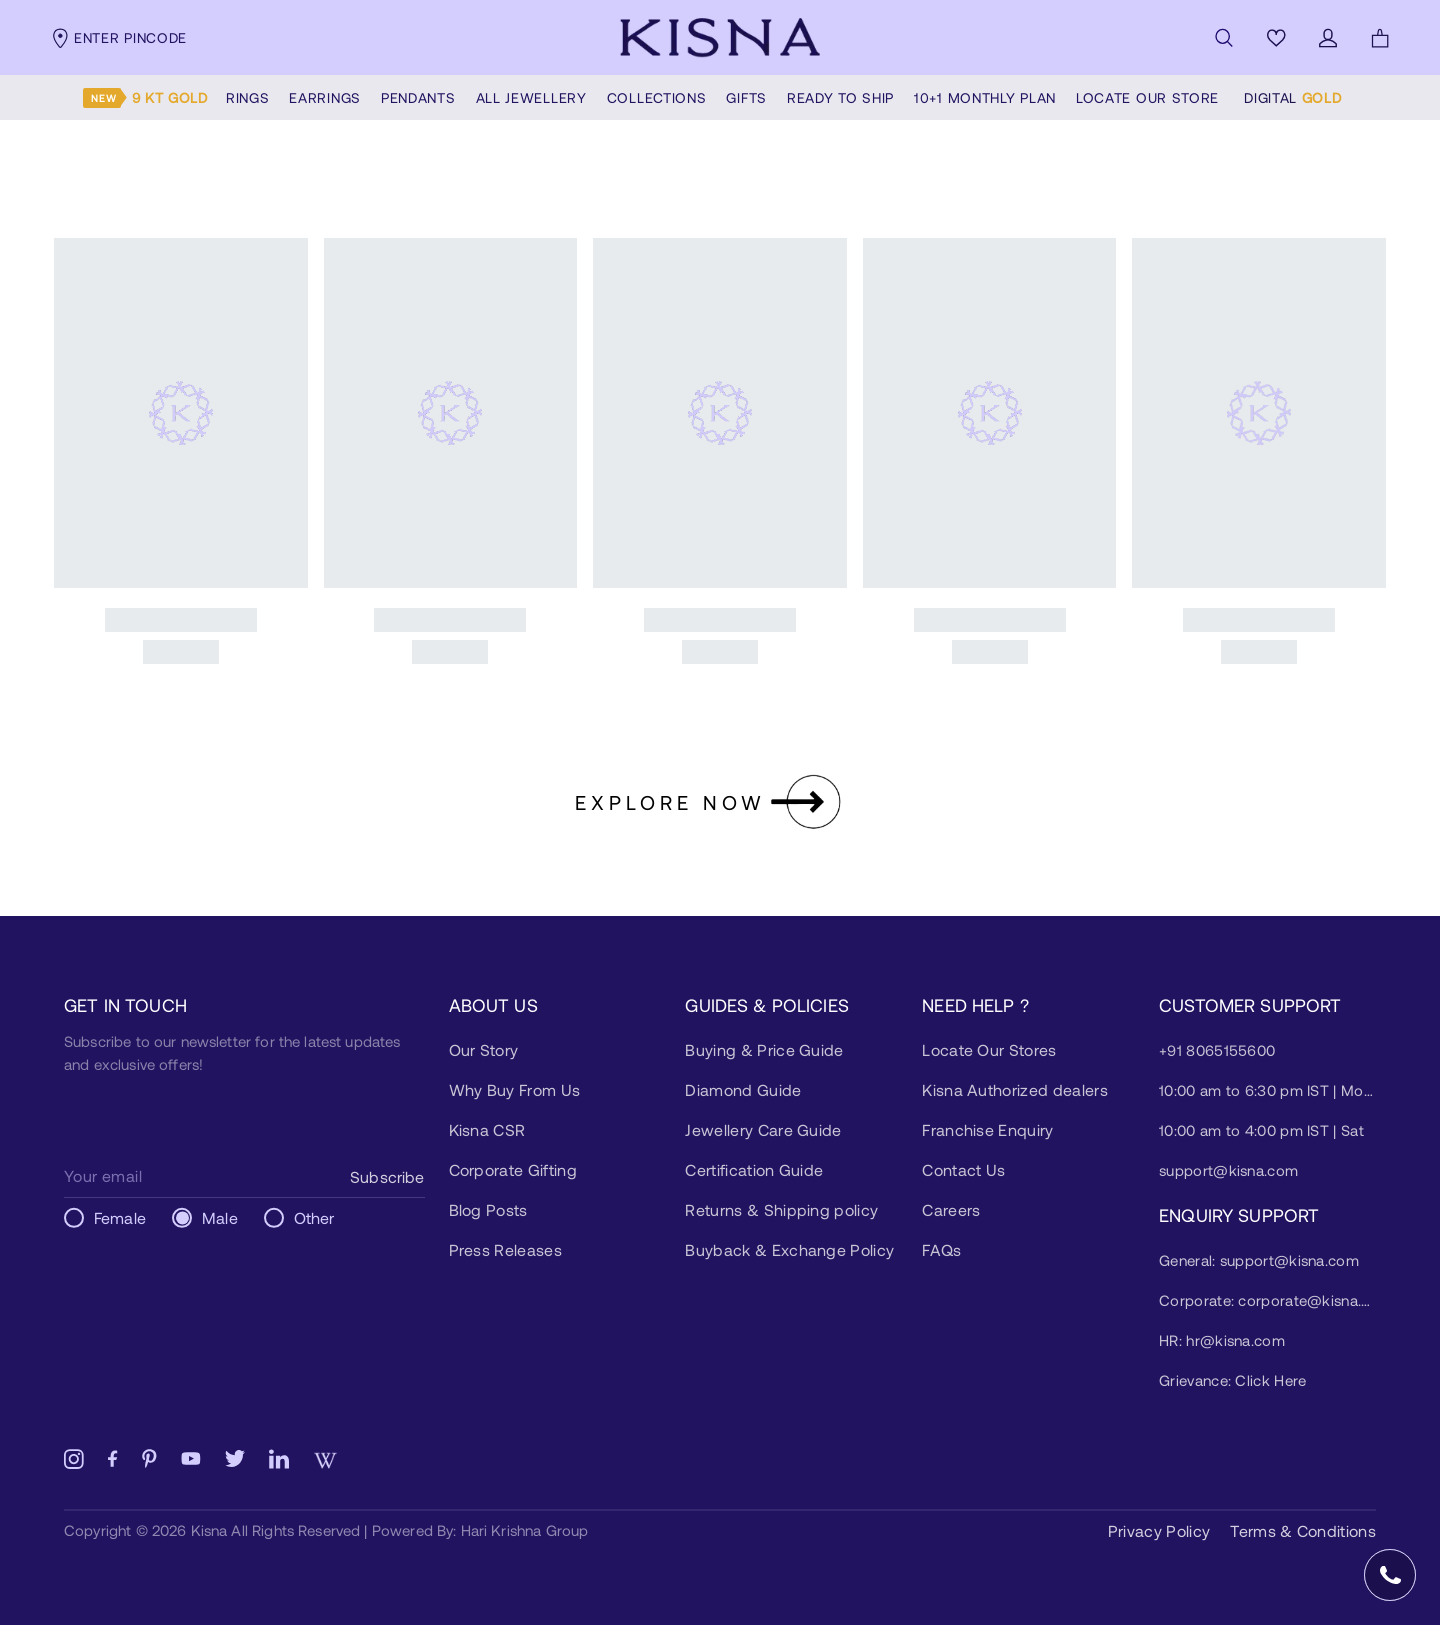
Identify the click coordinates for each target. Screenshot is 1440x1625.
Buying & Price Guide (764, 1049)
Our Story (484, 1049)
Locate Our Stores (989, 1049)
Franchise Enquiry (987, 1129)
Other (314, 1217)
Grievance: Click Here (1232, 1380)
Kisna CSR (487, 1129)
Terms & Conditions (1303, 1530)
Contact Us (963, 1169)
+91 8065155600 (1217, 1050)
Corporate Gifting (513, 1169)
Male (220, 1217)
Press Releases (505, 1249)
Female (120, 1217)
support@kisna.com (1228, 1170)
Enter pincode (118, 38)
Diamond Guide (743, 1089)
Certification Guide (754, 1169)
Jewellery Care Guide (763, 1129)
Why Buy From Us (515, 1089)
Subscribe (387, 1176)
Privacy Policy (1159, 1530)
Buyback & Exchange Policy (789, 1249)
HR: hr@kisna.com (1222, 1340)
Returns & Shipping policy (781, 1209)
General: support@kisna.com (1259, 1260)
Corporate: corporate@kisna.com (1267, 1300)
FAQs (941, 1249)
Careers (951, 1209)
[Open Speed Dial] (1390, 1575)
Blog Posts (488, 1209)
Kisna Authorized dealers (1015, 1089)
